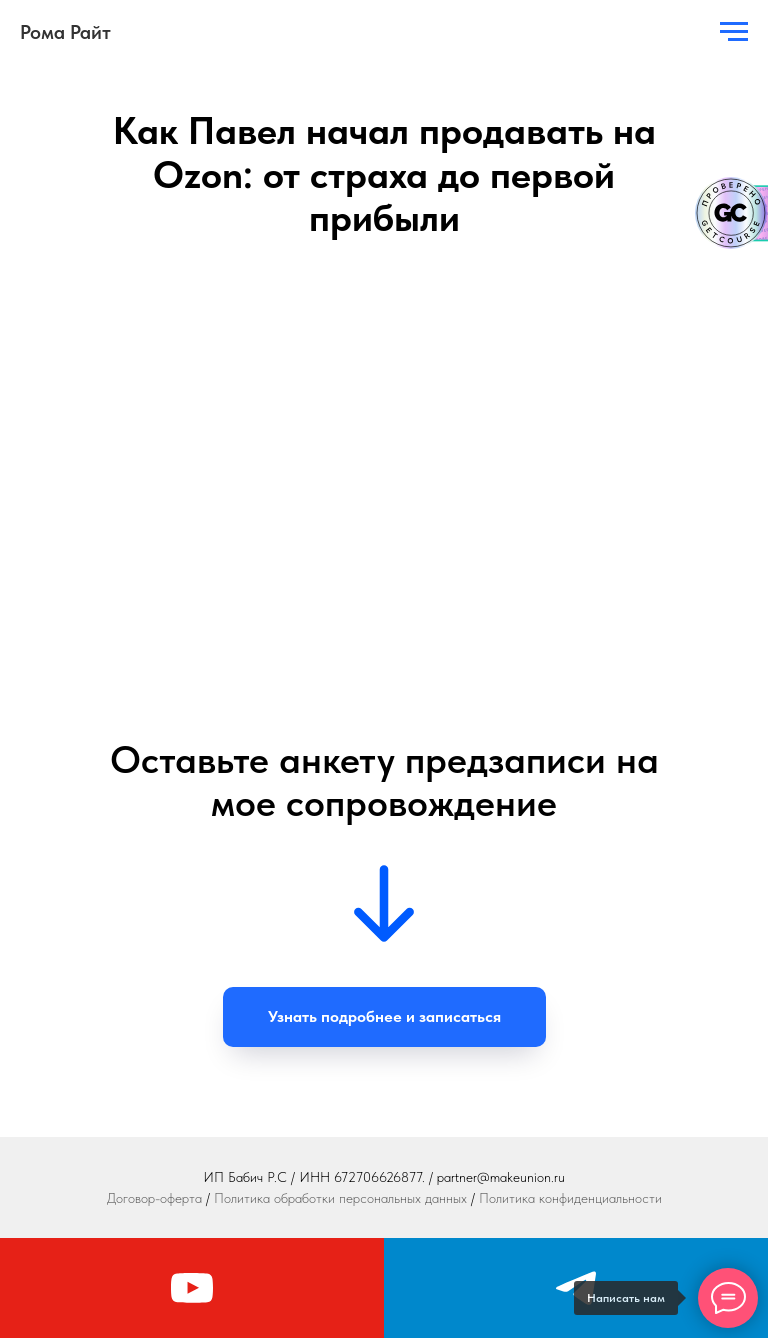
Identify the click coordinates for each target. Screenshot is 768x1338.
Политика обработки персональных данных (340, 1198)
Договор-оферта (154, 1198)
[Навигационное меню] (734, 32)
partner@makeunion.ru (501, 1177)
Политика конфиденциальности (570, 1198)
